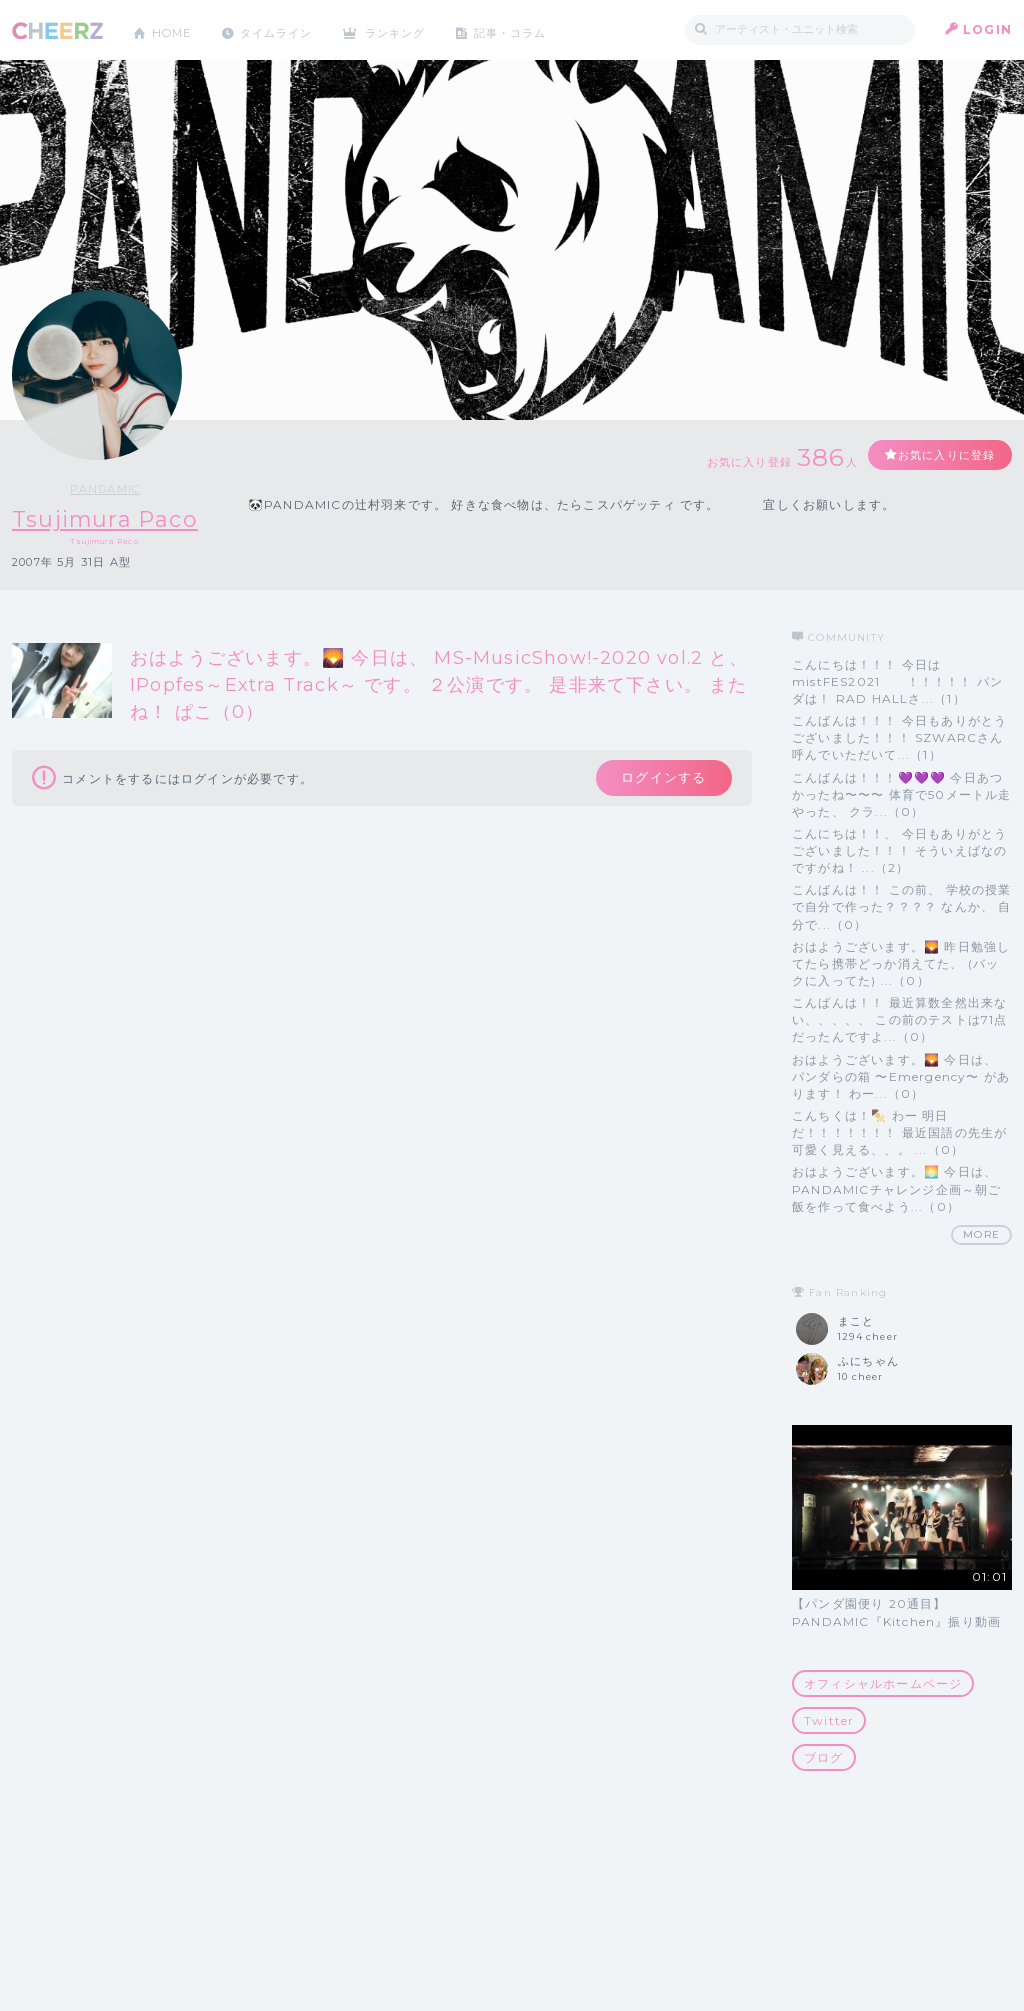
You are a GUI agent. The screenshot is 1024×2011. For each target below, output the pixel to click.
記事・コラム (534, 29)
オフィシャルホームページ (883, 1683)
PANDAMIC (113, 489)
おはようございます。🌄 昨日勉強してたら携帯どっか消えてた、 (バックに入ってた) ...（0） (901, 963)
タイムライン (286, 29)
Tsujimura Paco (113, 519)
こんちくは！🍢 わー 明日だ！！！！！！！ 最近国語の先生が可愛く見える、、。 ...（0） (899, 1132)
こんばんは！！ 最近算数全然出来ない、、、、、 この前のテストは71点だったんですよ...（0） (900, 1020)
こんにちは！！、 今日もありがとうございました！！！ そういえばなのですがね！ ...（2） (899, 850)
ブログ (824, 1757)
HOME (175, 29)
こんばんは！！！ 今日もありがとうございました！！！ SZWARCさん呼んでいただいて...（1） (899, 737)
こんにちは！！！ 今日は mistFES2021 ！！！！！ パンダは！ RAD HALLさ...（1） (897, 681)
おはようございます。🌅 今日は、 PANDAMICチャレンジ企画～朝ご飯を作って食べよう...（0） (897, 1189)
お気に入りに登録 (939, 455)
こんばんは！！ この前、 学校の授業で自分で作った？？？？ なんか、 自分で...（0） (902, 907)
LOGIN (987, 29)
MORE (981, 1234)
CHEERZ (57, 30)
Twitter (829, 1720)
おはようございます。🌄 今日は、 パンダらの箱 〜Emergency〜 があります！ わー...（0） (901, 1076)
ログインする (659, 780)
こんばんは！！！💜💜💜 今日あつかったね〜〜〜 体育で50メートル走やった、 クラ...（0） (902, 794)
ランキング (413, 29)
